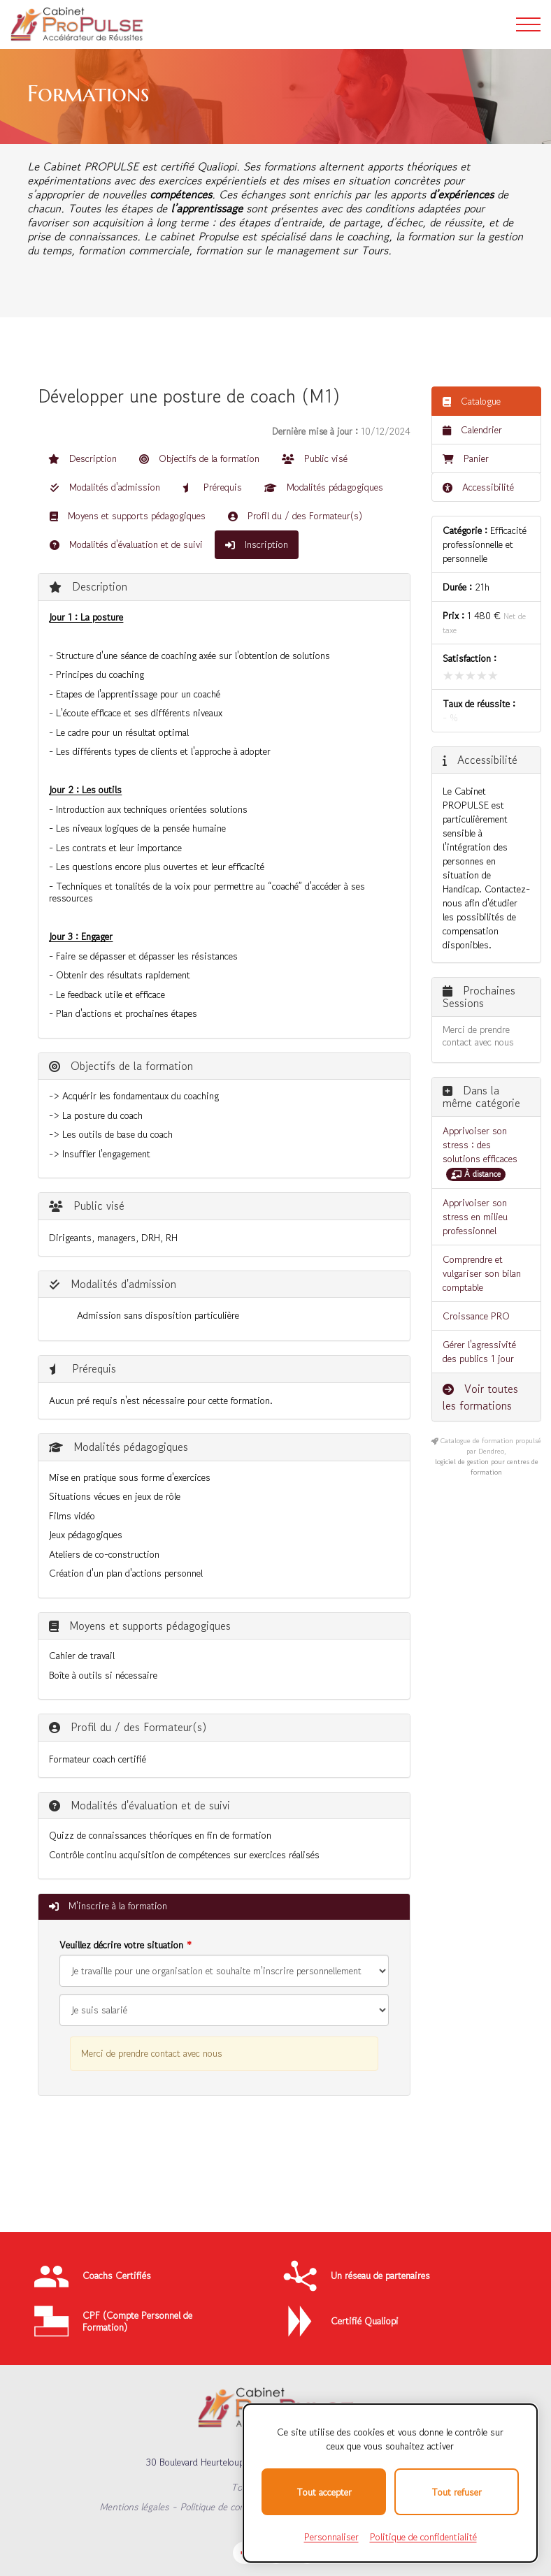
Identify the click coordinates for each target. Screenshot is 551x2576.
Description (82, 458)
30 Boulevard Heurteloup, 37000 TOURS (228, 2462)
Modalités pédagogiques (323, 487)
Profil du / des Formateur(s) (295, 516)
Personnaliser (331, 2537)
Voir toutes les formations (480, 1397)
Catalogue (472, 401)
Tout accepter (324, 2492)
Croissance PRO (476, 1316)
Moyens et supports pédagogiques (128, 516)
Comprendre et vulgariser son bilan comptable (482, 1273)
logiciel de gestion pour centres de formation (486, 1466)
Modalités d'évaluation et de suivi (126, 544)
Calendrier (472, 430)
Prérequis (212, 487)
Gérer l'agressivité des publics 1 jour (479, 1352)
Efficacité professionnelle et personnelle (485, 544)
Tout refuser (456, 2492)
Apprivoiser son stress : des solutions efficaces (480, 1145)
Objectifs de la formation (199, 458)
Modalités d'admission (105, 487)
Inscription (256, 544)
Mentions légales (134, 2507)
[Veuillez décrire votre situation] (224, 2010)
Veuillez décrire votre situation (121, 1945)
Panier (466, 458)
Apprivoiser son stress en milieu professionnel (475, 1217)
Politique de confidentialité (234, 2507)
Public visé (315, 458)
